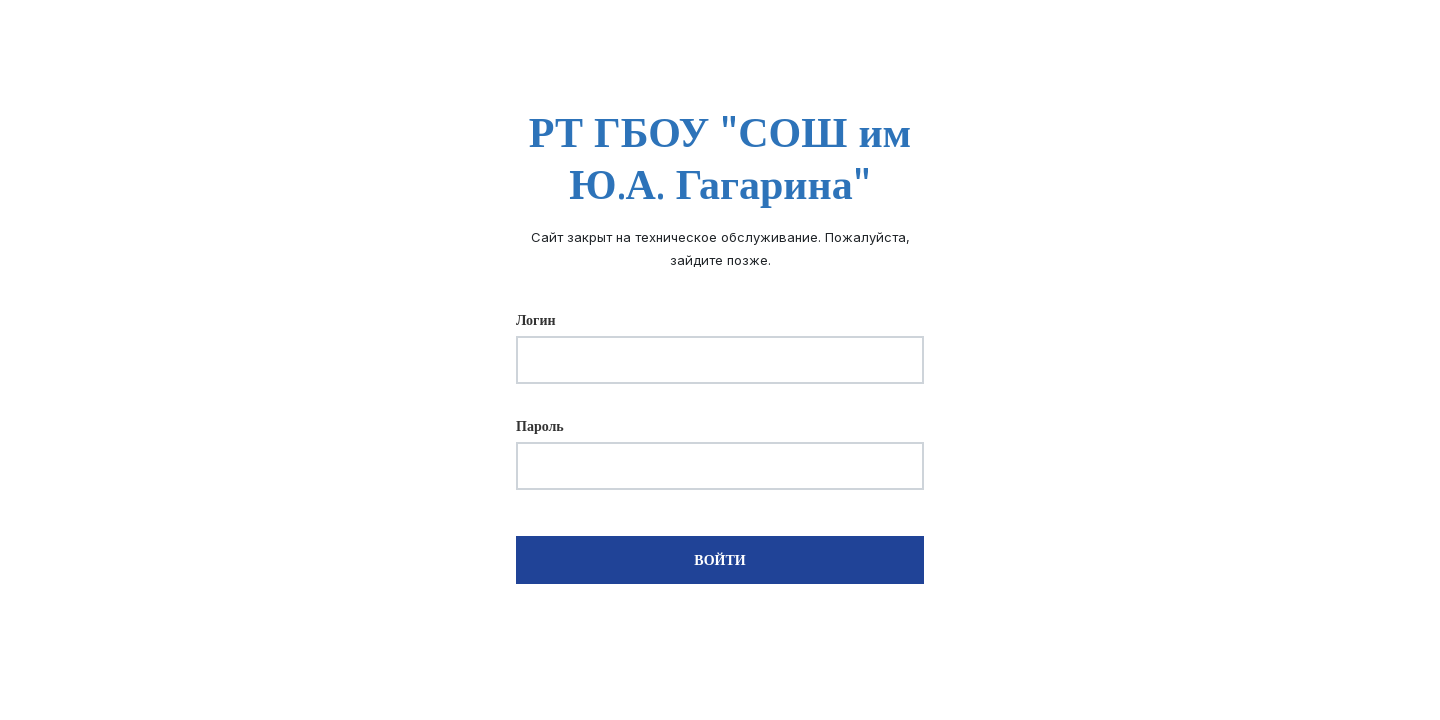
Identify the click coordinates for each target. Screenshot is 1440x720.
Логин (536, 320)
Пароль (540, 426)
